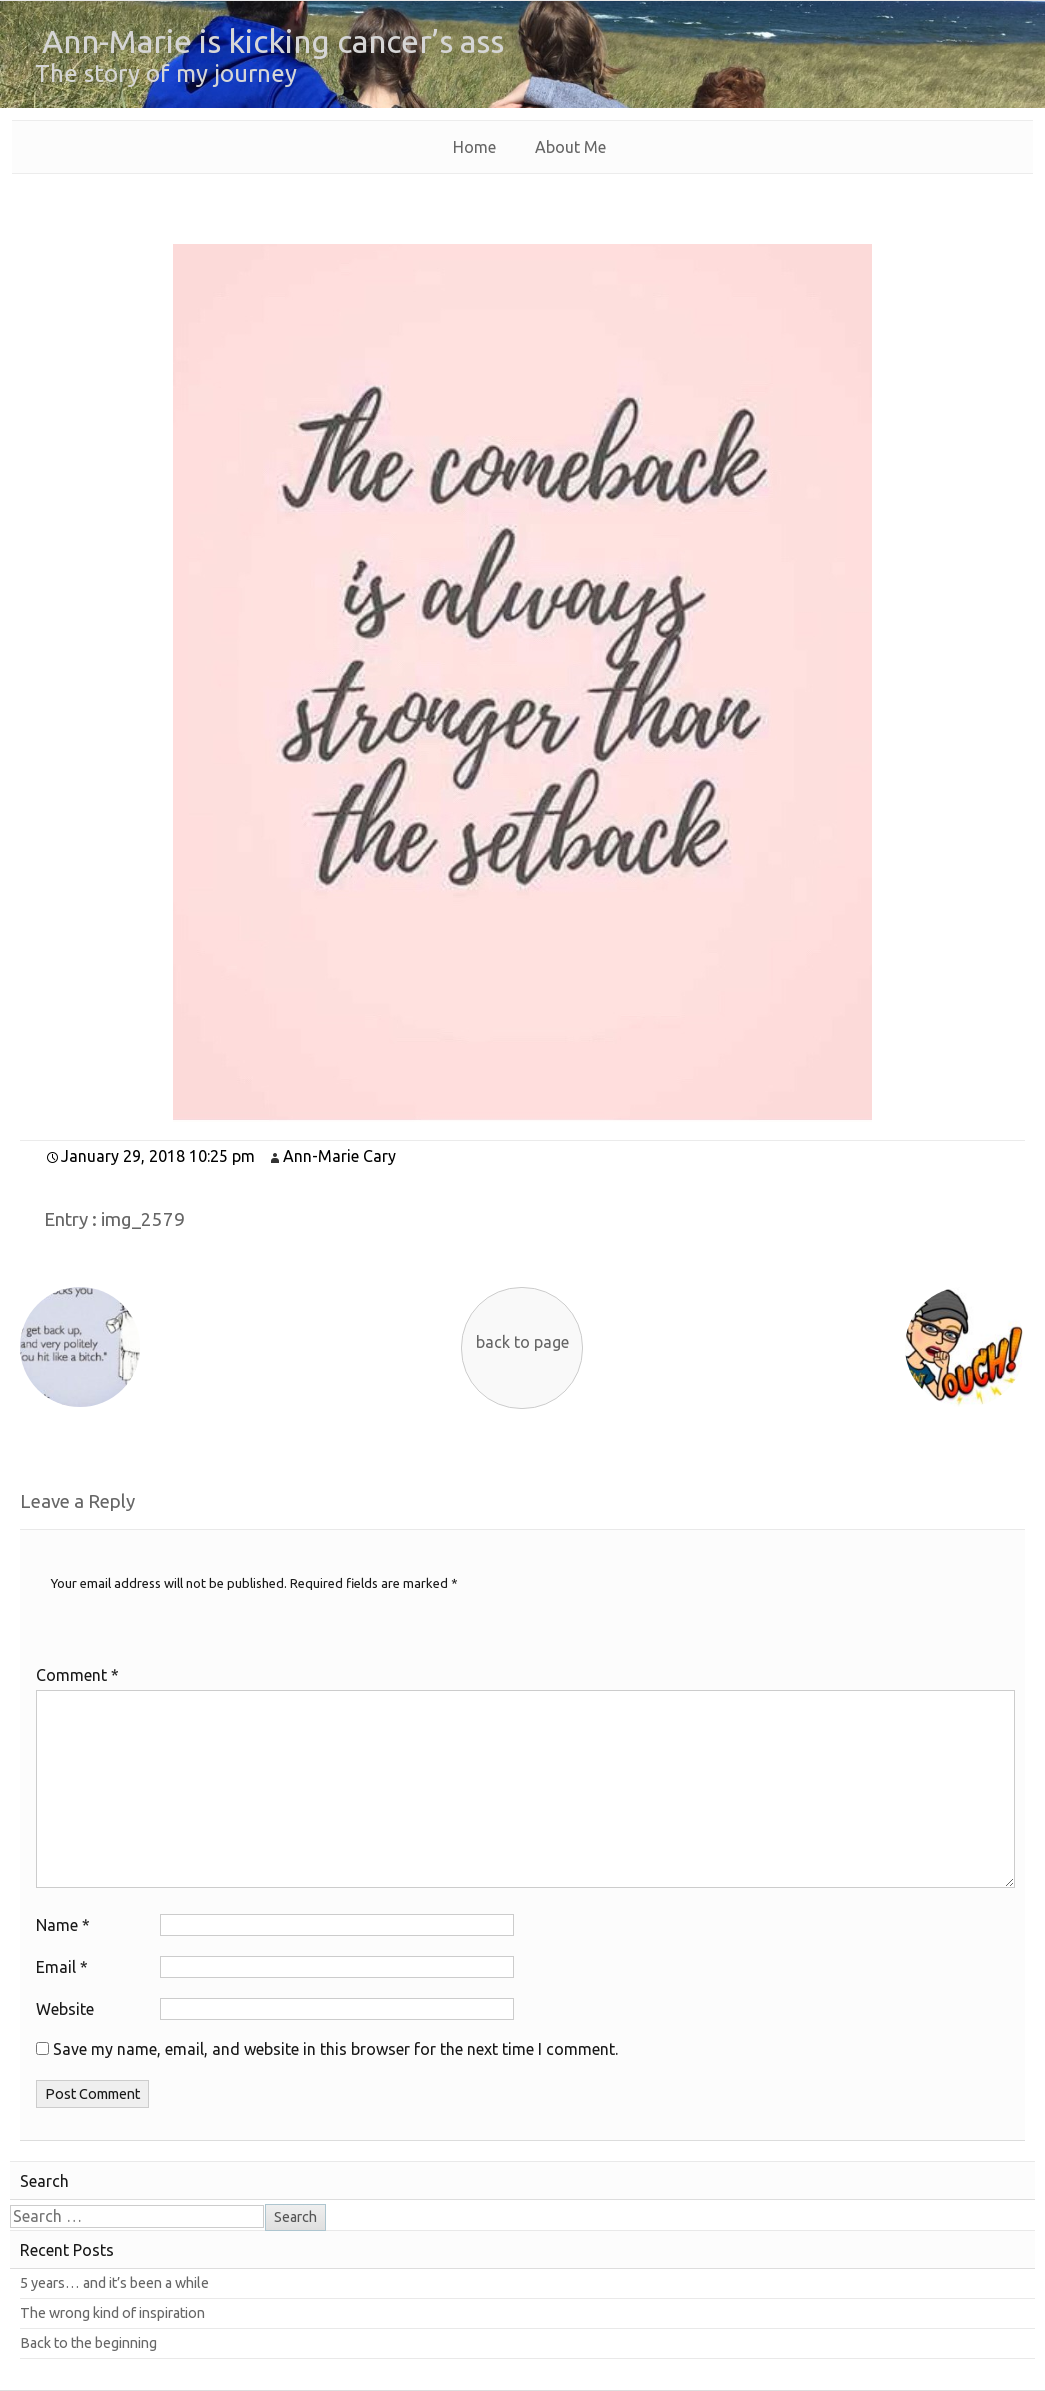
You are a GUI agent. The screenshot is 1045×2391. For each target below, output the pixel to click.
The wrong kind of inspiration (112, 2313)
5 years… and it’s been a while (114, 2283)
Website (65, 2009)
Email (62, 1967)
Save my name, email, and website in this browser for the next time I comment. (335, 2049)
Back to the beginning (88, 2343)
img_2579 (143, 1219)
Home (474, 147)
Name (63, 1925)
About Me (570, 147)
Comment (77, 1675)
